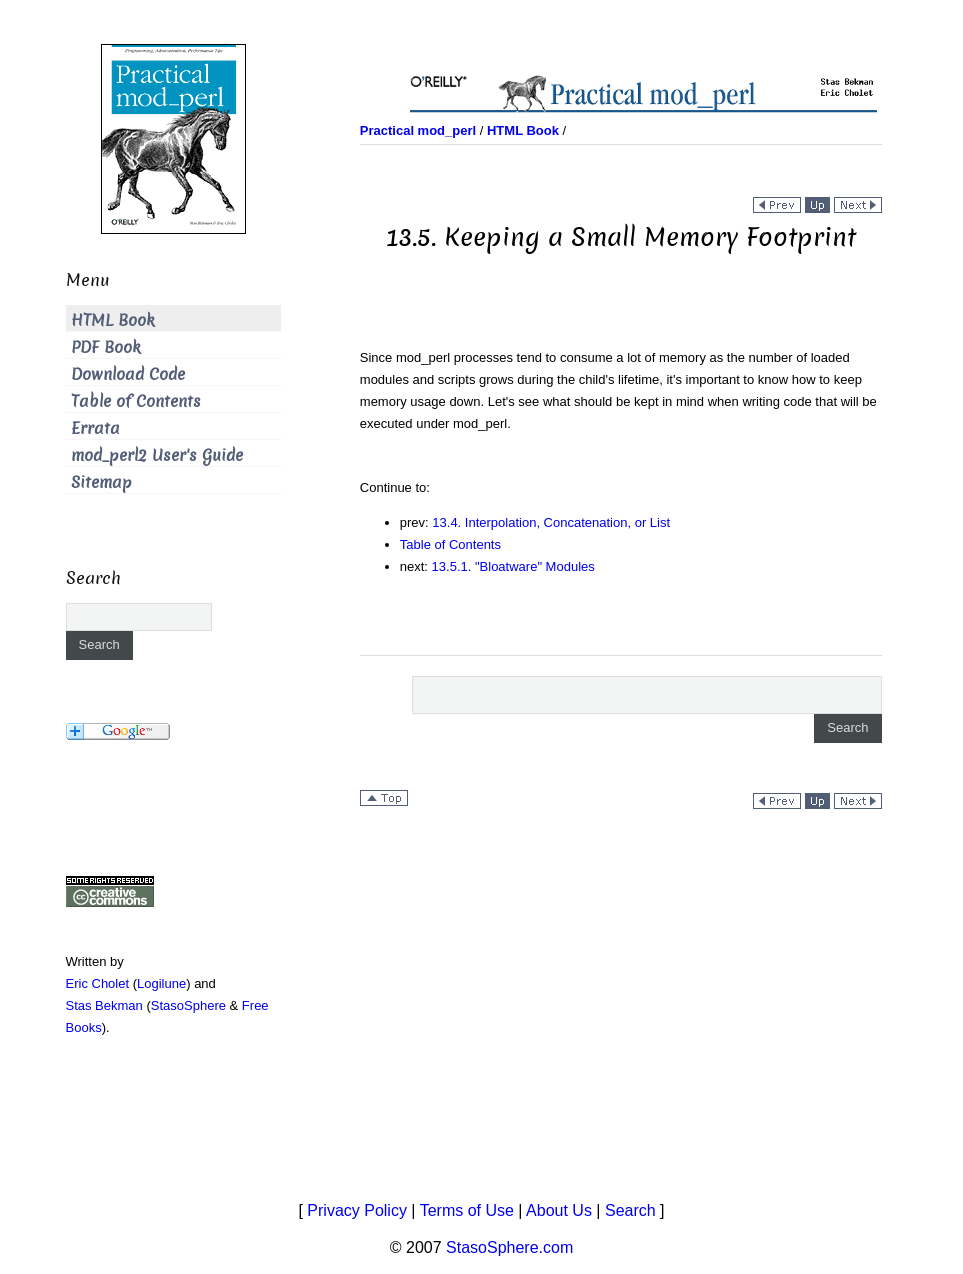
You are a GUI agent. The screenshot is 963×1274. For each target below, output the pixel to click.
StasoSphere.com (509, 1247)
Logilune (161, 983)
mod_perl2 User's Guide (157, 455)
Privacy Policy (357, 1210)
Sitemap (101, 482)
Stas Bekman (104, 1005)
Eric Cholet (98, 983)
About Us (559, 1210)
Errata (95, 428)
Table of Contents (450, 544)
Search (630, 1210)
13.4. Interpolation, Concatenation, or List (551, 522)
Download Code (128, 374)
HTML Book (113, 320)
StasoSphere (188, 1005)
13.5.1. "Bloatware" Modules (513, 566)
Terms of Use (467, 1210)
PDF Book (106, 347)
